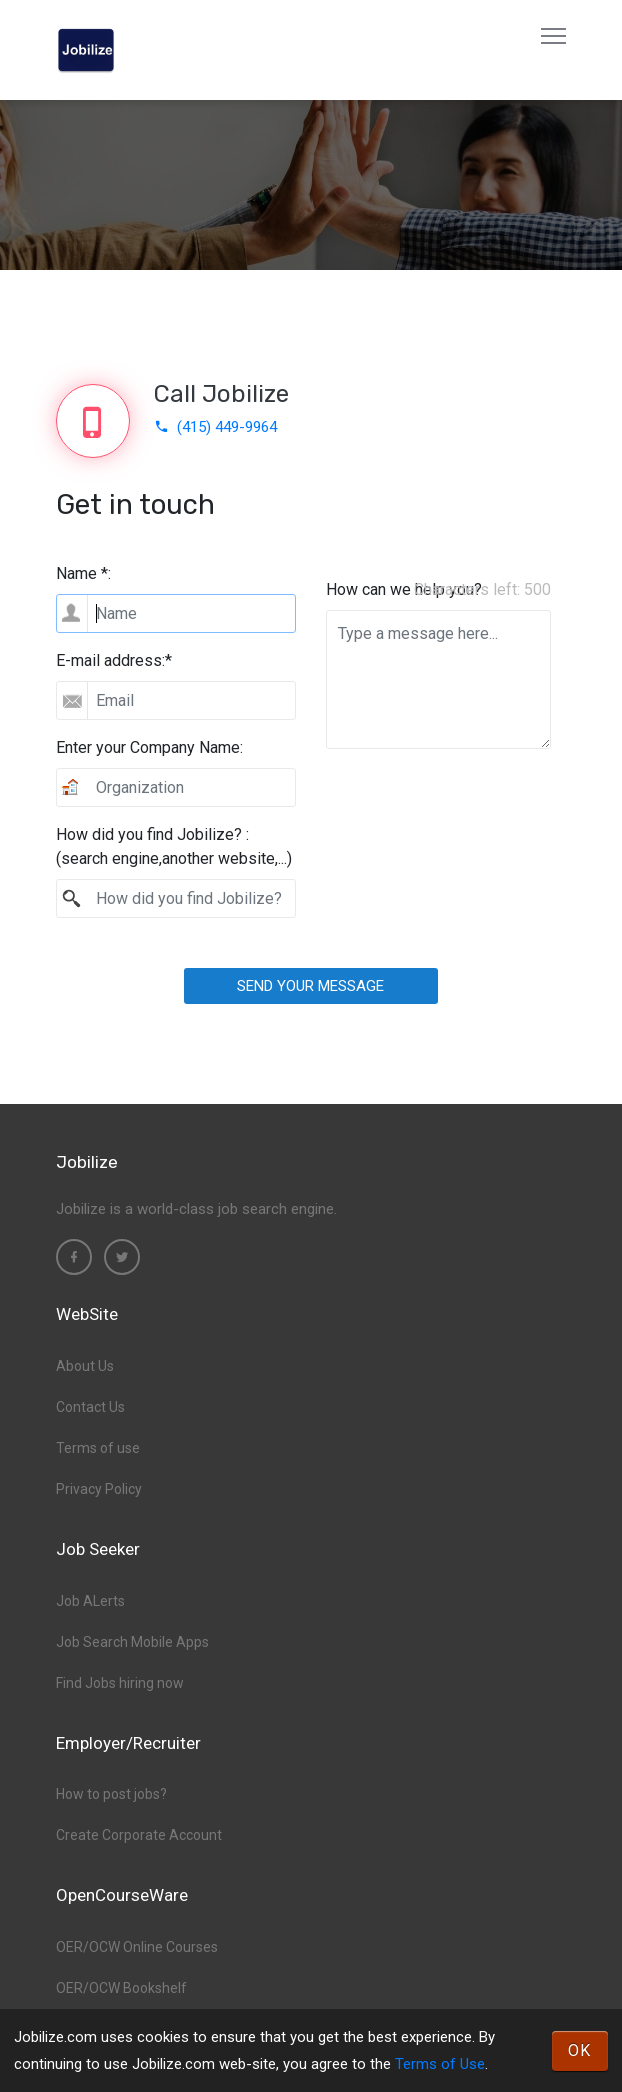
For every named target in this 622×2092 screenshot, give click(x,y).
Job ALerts (90, 1601)
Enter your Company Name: (149, 747)
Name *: (83, 573)
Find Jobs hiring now (120, 1683)
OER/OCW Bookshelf (121, 1988)
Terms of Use (440, 2064)
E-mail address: (114, 660)
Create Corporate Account (139, 1835)
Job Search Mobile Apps (132, 1642)
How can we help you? (404, 589)
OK (580, 2050)
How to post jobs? (111, 1794)
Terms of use (98, 1448)
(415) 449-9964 (215, 427)
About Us (85, 1366)
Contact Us (90, 1407)
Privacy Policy (99, 1489)
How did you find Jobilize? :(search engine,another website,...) (174, 846)
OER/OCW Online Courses (137, 1947)
